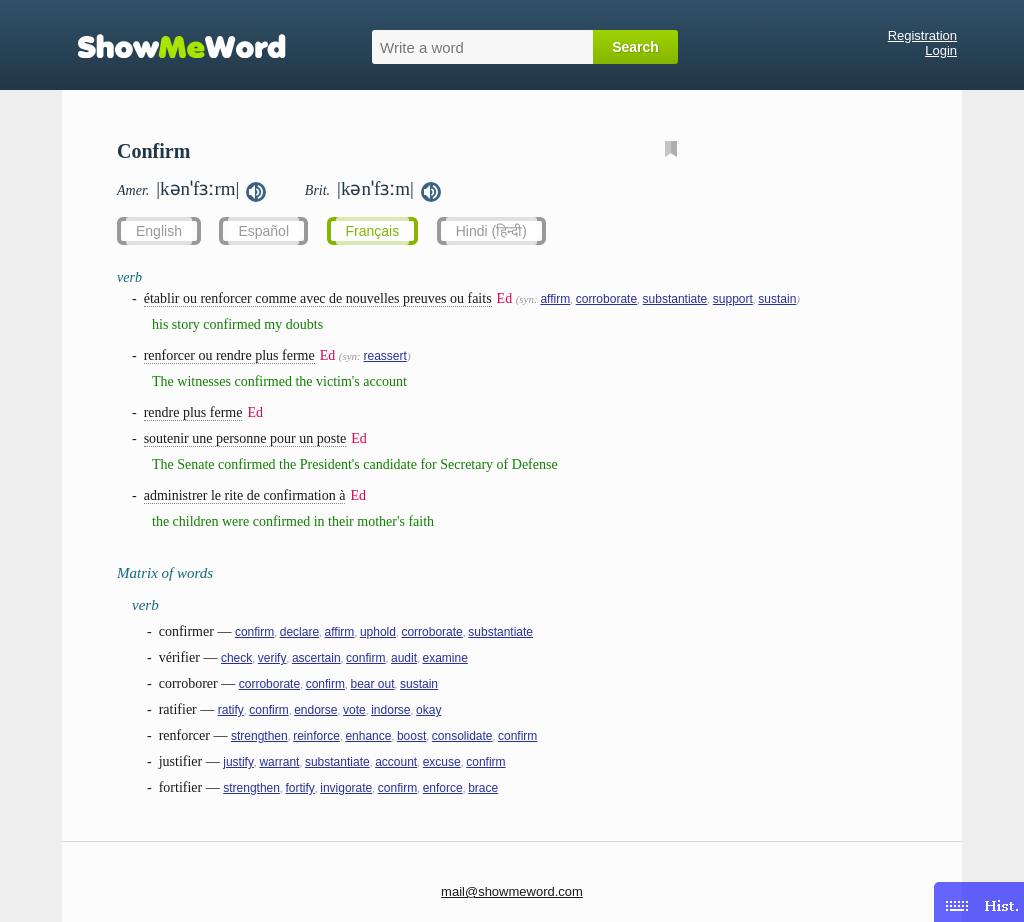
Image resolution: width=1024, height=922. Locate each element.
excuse (442, 762)
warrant (279, 762)
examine (444, 658)
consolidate (462, 736)
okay (428, 710)
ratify (231, 710)
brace (483, 788)
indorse (390, 710)
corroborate (606, 299)
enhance (368, 736)
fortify (299, 788)
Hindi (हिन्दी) (491, 231)
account (396, 762)
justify (238, 762)
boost (411, 736)
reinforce (316, 736)
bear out (372, 684)
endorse (315, 710)
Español (263, 231)
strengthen (259, 736)
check (236, 658)
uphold (378, 632)
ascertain (316, 658)
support (733, 299)
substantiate (675, 299)
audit (404, 658)
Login (941, 50)
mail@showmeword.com (512, 891)
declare (299, 632)
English (159, 231)
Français (373, 231)
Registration (922, 35)
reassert (385, 356)
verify (272, 658)
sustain (777, 299)
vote (354, 710)
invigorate (346, 788)
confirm (254, 632)
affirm (555, 299)
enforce (443, 788)
